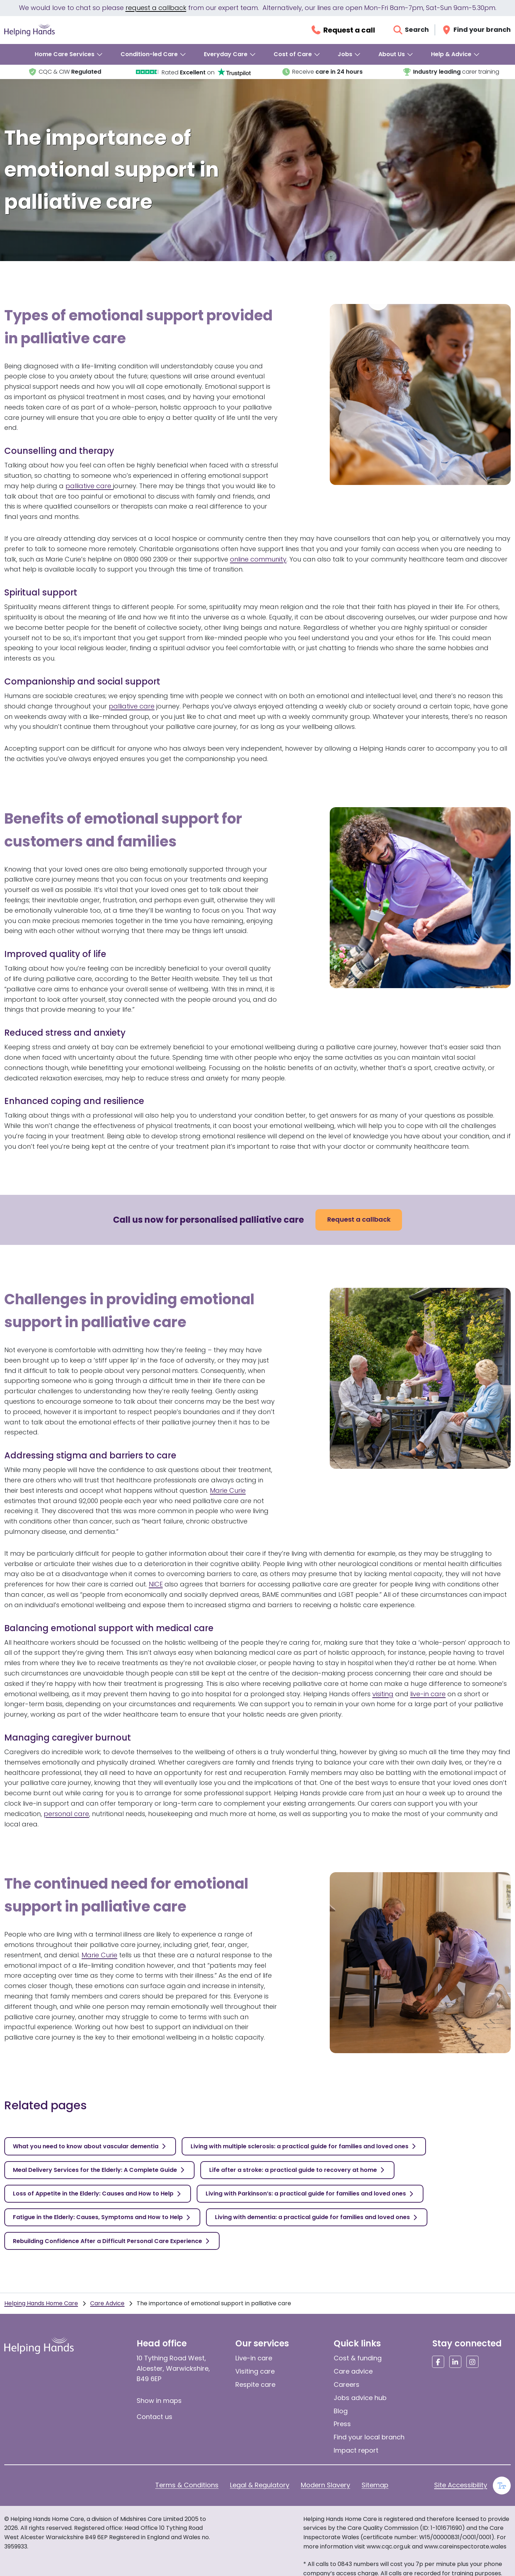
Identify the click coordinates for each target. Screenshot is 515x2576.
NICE (156, 1584)
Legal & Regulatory (259, 2485)
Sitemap (375, 2485)
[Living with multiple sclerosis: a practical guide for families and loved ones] (304, 2146)
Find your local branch (369, 2437)
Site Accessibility (460, 2485)
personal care (66, 1813)
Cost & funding (358, 2358)
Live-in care (253, 2358)
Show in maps (159, 2400)
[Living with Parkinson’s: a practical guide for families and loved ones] (310, 2194)
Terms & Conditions (187, 2485)
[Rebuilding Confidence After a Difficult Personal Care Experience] (112, 2241)
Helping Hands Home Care (41, 2303)
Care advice (353, 2371)
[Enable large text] (502, 2485)
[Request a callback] (342, 30)
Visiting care (255, 2371)
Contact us (154, 2416)
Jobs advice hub (360, 2397)
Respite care (255, 2384)
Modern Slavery (325, 2485)
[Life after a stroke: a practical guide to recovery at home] (297, 2170)
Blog (341, 2410)
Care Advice (107, 2303)
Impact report (356, 2450)
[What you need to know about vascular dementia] (90, 2146)
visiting (382, 1693)
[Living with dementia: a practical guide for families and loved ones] (316, 2217)
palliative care (89, 485)
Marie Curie (228, 1490)
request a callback (156, 7)
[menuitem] (69, 54)
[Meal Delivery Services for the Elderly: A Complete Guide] (99, 2170)
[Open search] (410, 29)
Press (342, 2423)
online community (258, 559)
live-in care (428, 1693)
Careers (346, 2384)
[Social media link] (438, 2362)
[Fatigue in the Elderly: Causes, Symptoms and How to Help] (102, 2217)
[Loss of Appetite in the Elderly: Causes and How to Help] (97, 2194)
